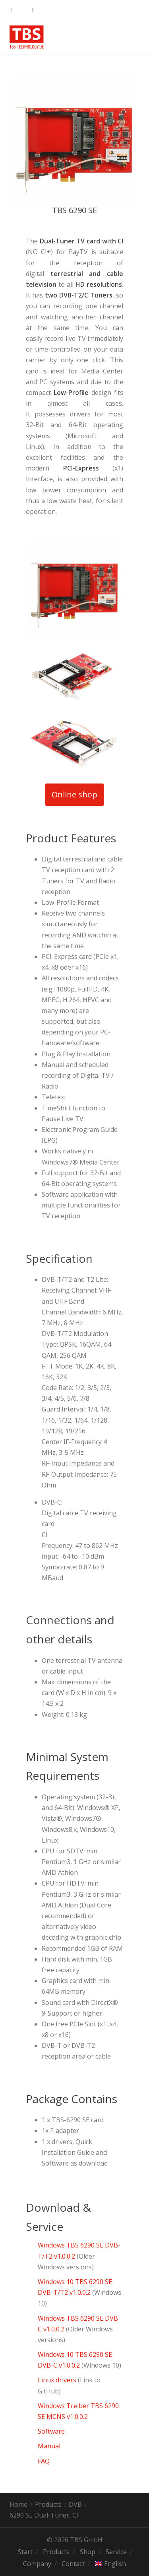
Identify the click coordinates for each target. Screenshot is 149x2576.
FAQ (44, 2461)
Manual (50, 2446)
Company (37, 2563)
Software (51, 2431)
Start (25, 2551)
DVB (75, 2504)
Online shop (77, 794)
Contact (73, 2563)
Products (48, 2504)
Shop (87, 2551)
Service (116, 2551)
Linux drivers (57, 2380)
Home (18, 2504)
